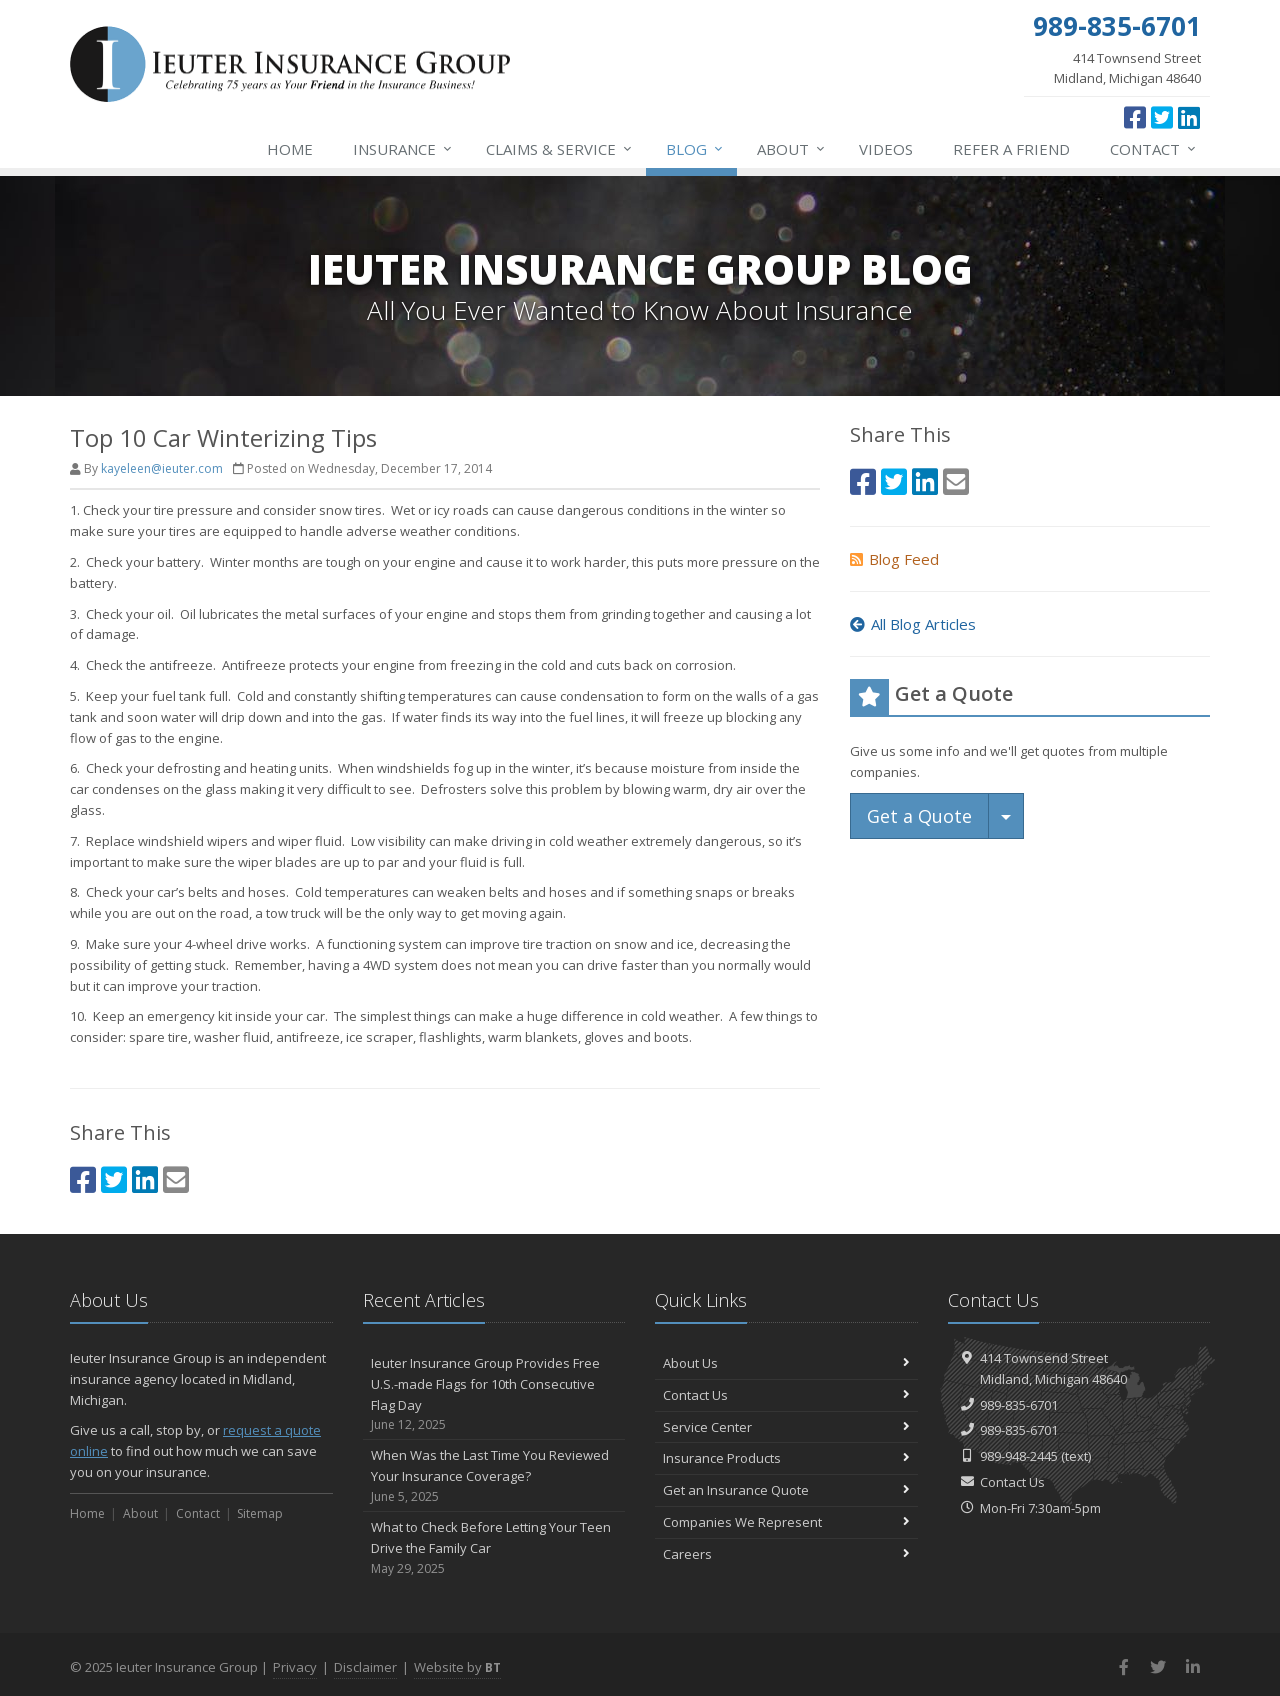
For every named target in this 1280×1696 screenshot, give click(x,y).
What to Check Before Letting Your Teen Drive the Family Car (494, 1548)
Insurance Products (786, 1458)
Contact (1154, 149)
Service (560, 149)
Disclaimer (365, 1667)
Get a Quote (919, 816)
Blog (695, 149)
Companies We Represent (786, 1522)
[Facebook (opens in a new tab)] (1135, 117)
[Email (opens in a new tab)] (176, 1179)
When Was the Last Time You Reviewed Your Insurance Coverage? (494, 1476)
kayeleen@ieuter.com (162, 468)
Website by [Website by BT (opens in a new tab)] (457, 1667)
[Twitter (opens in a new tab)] (1162, 117)
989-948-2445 (1019, 1456)
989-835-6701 (1019, 1405)
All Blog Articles (913, 624)
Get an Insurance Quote (786, 1490)
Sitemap (260, 1513)
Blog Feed (894, 559)
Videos (886, 149)
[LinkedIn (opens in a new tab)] (1189, 117)
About (792, 149)
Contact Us (786, 1395)
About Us (786, 1363)
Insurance (403, 149)
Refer (1011, 149)
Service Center (786, 1427)
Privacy (295, 1667)
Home (290, 149)
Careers (786, 1554)
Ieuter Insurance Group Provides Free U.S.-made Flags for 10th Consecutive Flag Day (494, 1394)
